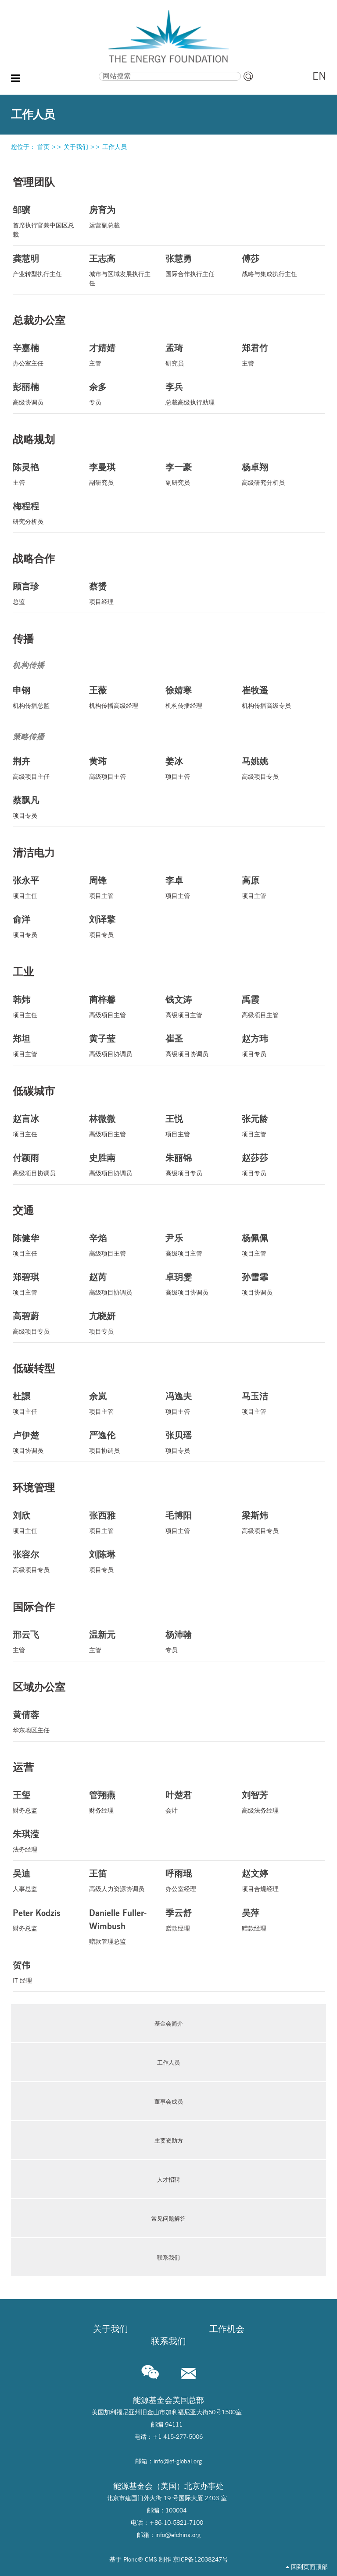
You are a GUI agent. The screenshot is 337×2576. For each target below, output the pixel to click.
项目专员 (44, 807)
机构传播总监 (44, 697)
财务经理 (120, 1801)
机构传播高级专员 (273, 697)
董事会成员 (168, 2101)
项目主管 (196, 768)
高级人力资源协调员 (120, 1880)
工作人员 (114, 147)
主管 (120, 354)
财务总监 (44, 1801)
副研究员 (120, 473)
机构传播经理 (196, 697)
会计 (196, 1801)
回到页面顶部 (307, 2567)
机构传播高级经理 (120, 697)
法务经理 (44, 1840)
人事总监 (44, 1880)
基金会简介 (168, 2023)
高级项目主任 (44, 768)
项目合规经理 (273, 1880)
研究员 (196, 354)
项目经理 (120, 593)
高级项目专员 (273, 768)
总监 (44, 593)
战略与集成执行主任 (273, 265)
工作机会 (226, 2329)
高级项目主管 (120, 768)
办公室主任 (44, 354)
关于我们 (76, 147)
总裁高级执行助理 (196, 393)
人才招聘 (168, 2179)
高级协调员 (44, 393)
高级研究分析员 (273, 473)
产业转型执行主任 (44, 265)
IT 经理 (44, 1971)
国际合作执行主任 (196, 265)
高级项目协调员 (120, 1045)
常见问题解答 (168, 2218)
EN (319, 76)
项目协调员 (273, 1283)
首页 (43, 147)
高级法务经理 (273, 1801)
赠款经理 (196, 1919)
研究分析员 (44, 512)
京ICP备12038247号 (200, 2559)
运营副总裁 (120, 216)
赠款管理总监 (120, 1925)
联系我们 (168, 2257)
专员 (120, 393)
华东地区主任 (44, 1721)
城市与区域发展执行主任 (120, 269)
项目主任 (44, 887)
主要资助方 (168, 2140)
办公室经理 (196, 1880)
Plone (130, 2559)
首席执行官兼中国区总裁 (44, 220)
